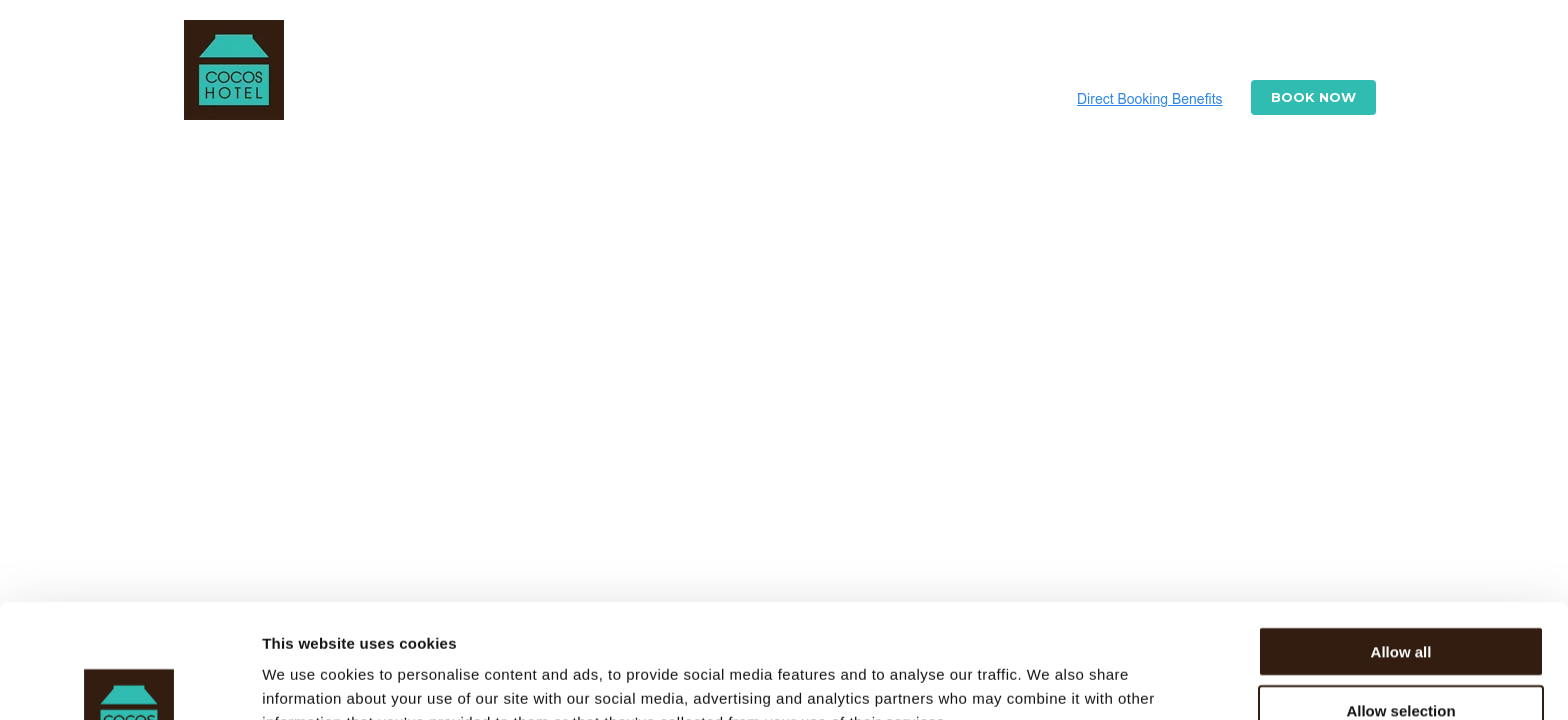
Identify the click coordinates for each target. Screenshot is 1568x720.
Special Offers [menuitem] (923, 52)
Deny (1401, 662)
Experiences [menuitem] (1154, 52)
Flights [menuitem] (1044, 52)
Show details (1049, 680)
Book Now (1313, 97)
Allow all (1401, 544)
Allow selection (1400, 603)
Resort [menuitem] (598, 52)
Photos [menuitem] (800, 52)
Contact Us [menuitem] (1280, 52)
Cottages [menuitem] (698, 52)
